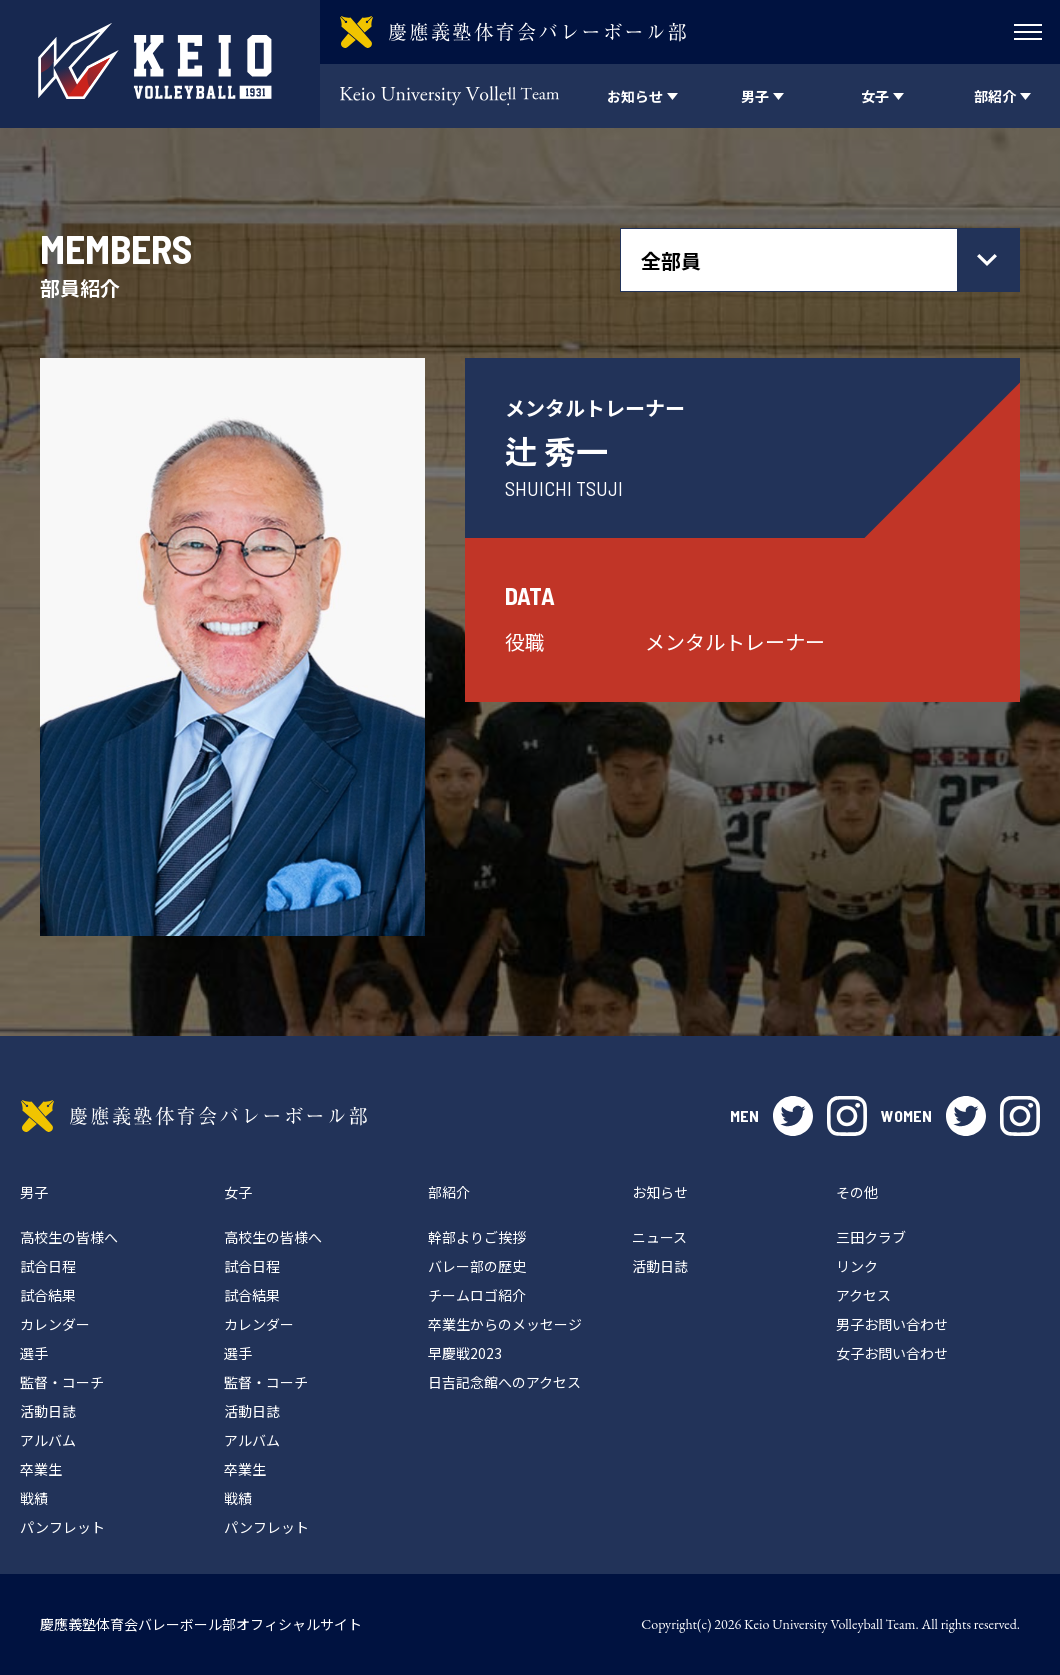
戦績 (34, 1498)
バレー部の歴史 (477, 1266)
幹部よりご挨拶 (477, 1237)
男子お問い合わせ (892, 1324)
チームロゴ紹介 (477, 1295)
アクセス (863, 1295)
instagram (847, 1116)
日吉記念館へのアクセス (504, 1382)
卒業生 (41, 1469)
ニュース (659, 1237)
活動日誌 (48, 1411)
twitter (793, 1116)
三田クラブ (871, 1237)
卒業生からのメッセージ (505, 1324)
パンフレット (62, 1527)
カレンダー (55, 1324)
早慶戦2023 (465, 1353)
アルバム (48, 1440)
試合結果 (48, 1295)
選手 (34, 1353)
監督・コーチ (62, 1382)
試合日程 (48, 1266)
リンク (857, 1266)
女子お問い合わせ (892, 1353)
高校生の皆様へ (69, 1237)
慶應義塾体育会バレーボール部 (194, 1116)
